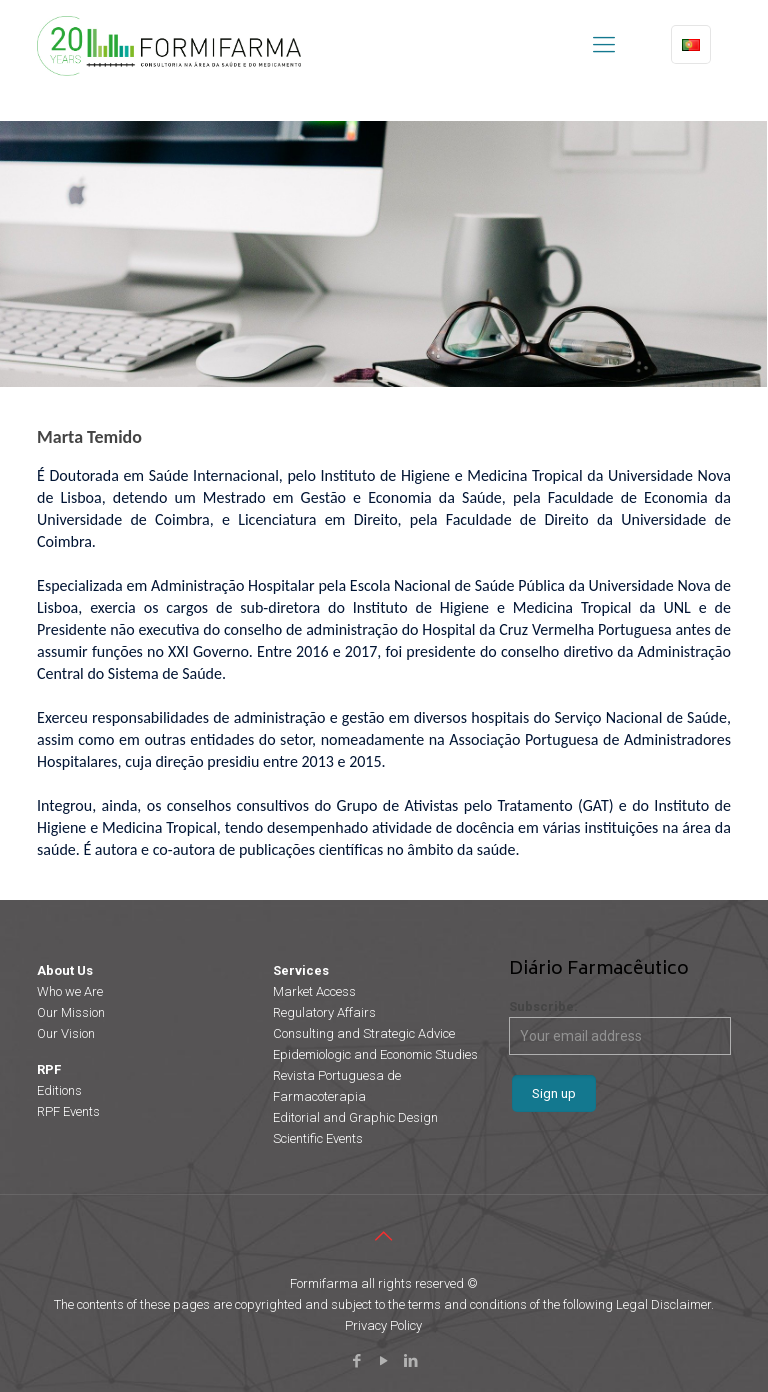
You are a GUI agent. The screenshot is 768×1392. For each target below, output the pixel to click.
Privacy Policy (383, 1325)
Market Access (314, 991)
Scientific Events (318, 1138)
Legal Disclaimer (663, 1304)
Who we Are (70, 991)
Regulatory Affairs (324, 1012)
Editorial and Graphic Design (355, 1117)
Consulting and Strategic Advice (364, 1033)
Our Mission (71, 1012)
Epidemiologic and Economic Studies (375, 1054)
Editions (59, 1090)
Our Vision (66, 1033)
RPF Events (68, 1111)
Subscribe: (620, 1027)
